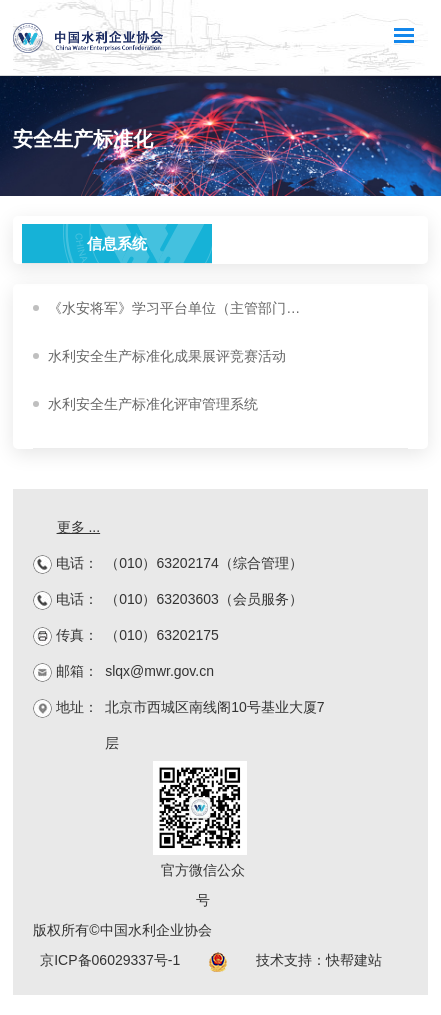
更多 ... (79, 527)
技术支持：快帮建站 (319, 960)
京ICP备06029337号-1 (110, 960)
